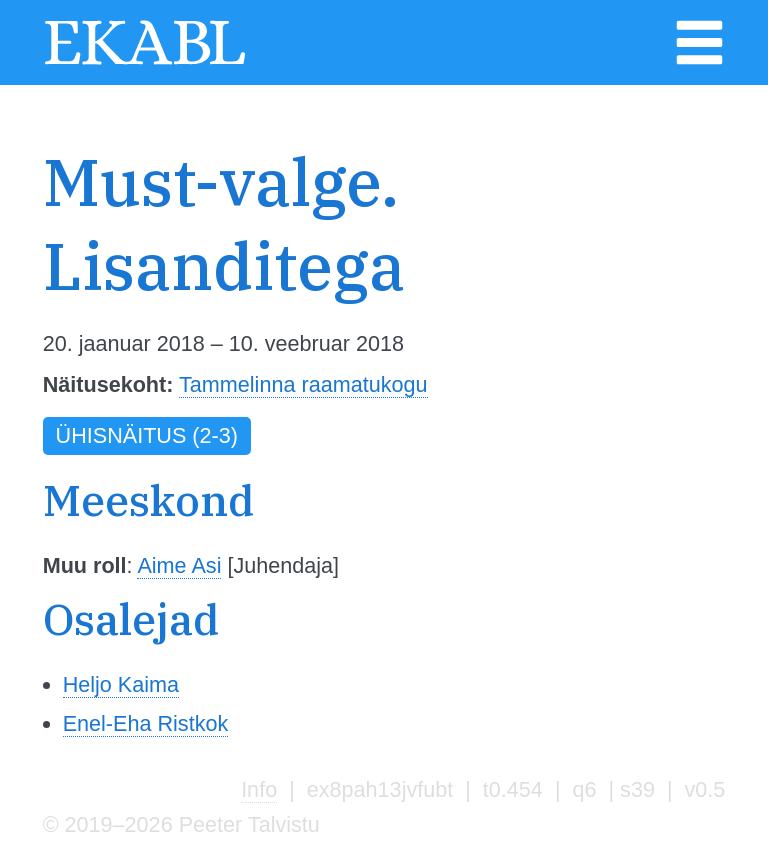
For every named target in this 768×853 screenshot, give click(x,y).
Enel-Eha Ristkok (146, 723)
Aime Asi (179, 565)
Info (259, 789)
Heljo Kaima (121, 684)
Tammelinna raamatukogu (303, 384)
